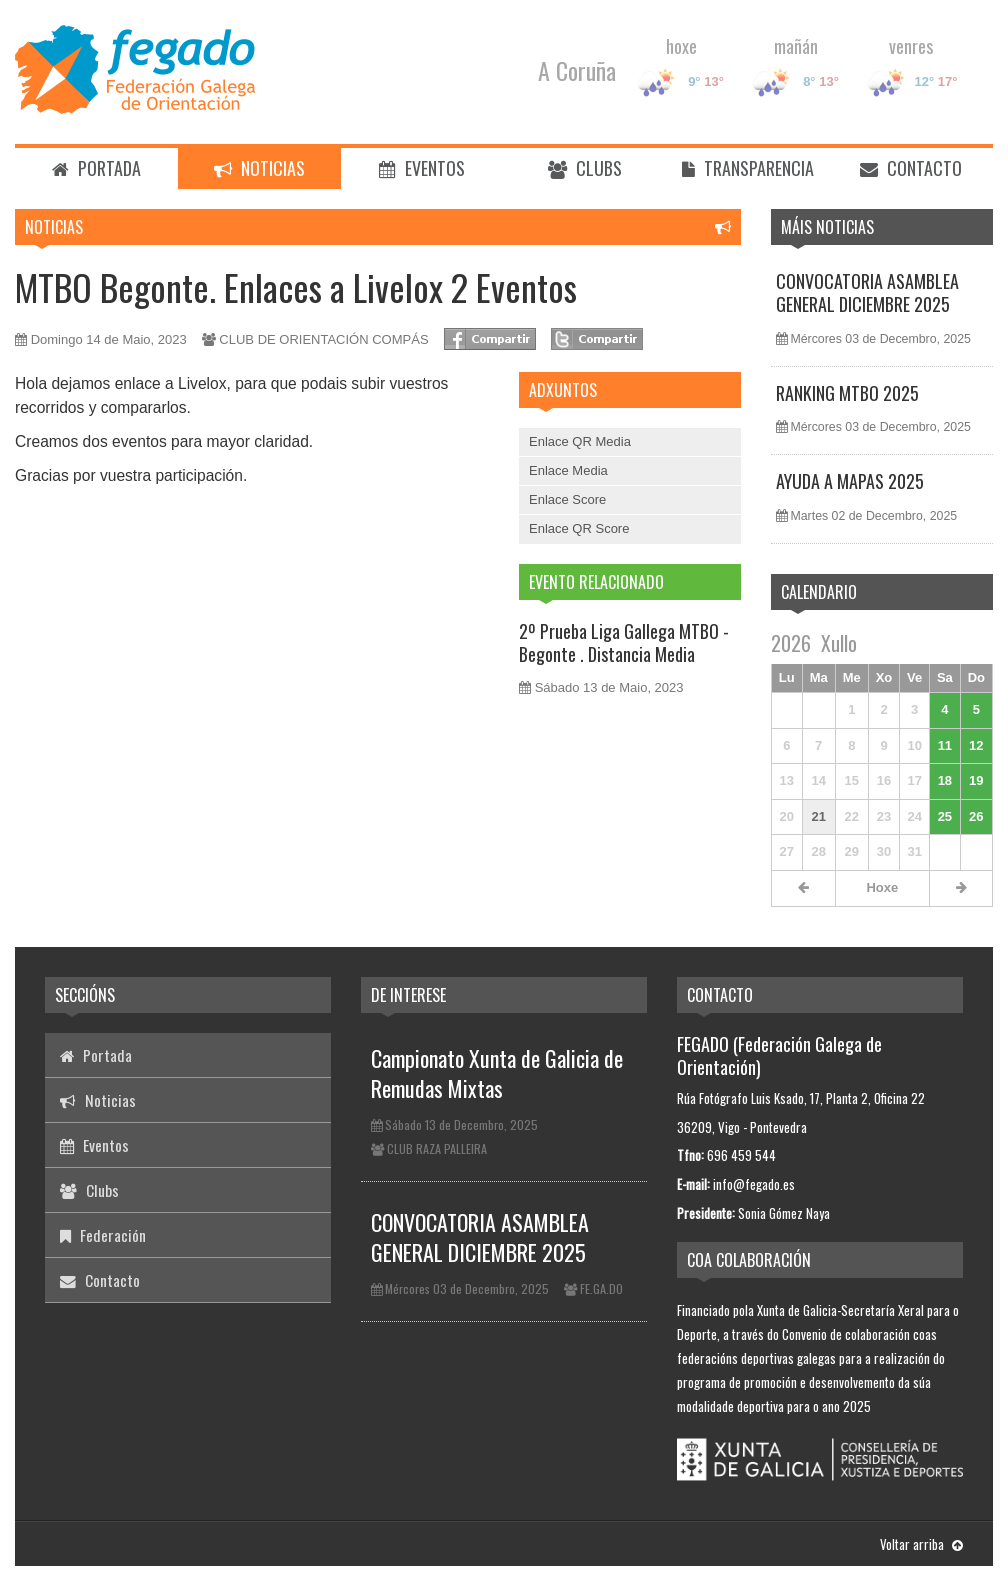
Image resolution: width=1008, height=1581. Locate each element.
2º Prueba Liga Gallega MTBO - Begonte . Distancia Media (624, 642)
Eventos (422, 168)
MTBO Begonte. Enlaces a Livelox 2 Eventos (296, 286)
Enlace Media (568, 470)
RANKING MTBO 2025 (847, 393)
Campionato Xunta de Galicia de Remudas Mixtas (497, 1073)
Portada (96, 168)
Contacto (911, 168)
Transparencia (748, 168)
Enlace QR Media (580, 441)
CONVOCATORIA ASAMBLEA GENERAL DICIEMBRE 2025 (867, 292)
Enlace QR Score (579, 528)
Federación (103, 1235)
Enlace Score (567, 499)
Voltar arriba (921, 1544)
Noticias (259, 168)
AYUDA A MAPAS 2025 (850, 481)
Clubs (585, 168)
